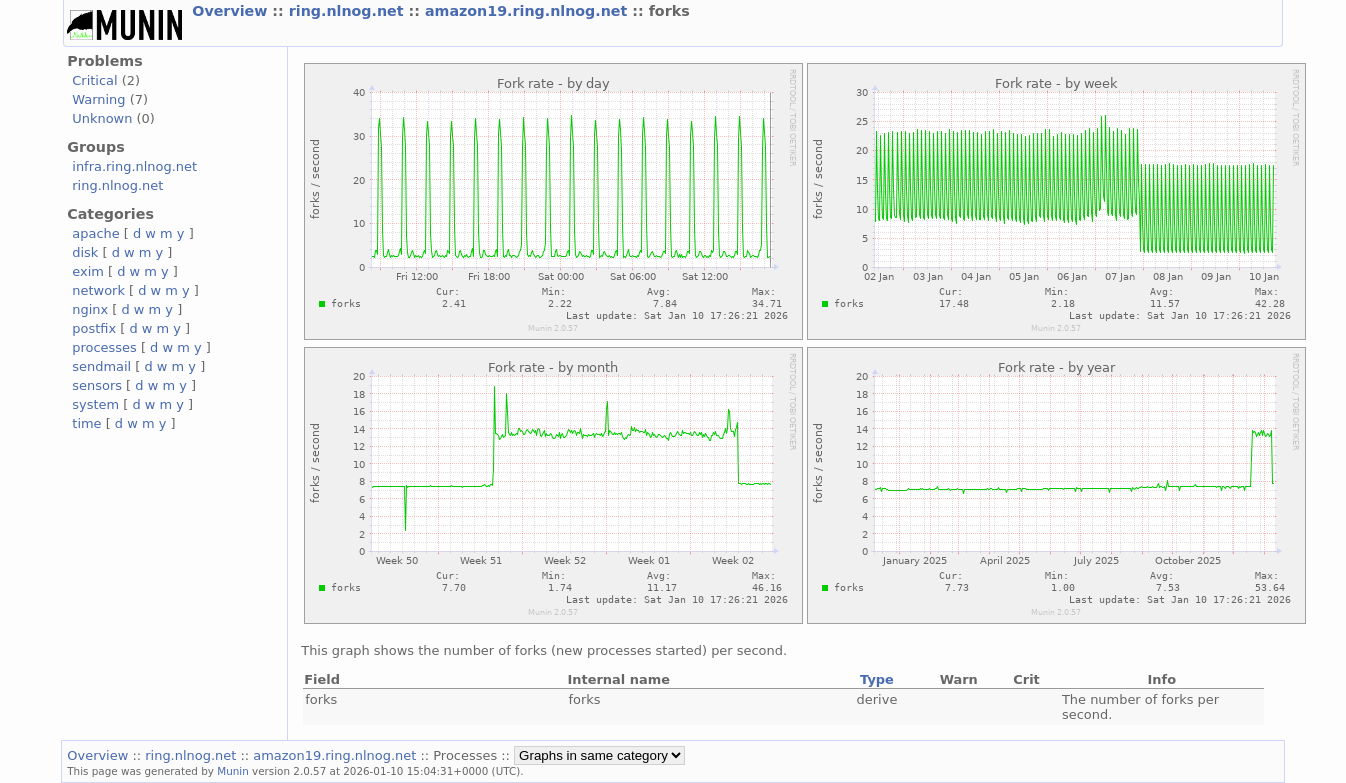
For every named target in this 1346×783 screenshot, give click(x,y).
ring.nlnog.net (349, 11)
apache (95, 233)
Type (877, 679)
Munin (233, 771)
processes (104, 347)
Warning (98, 99)
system (95, 404)
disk (85, 252)
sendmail (101, 366)
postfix (94, 328)
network (98, 290)
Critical (94, 80)
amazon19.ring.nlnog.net (528, 11)
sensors (97, 385)
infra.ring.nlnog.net (134, 166)
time (86, 423)
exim (88, 271)
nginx (90, 309)
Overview (232, 11)
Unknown (102, 118)
